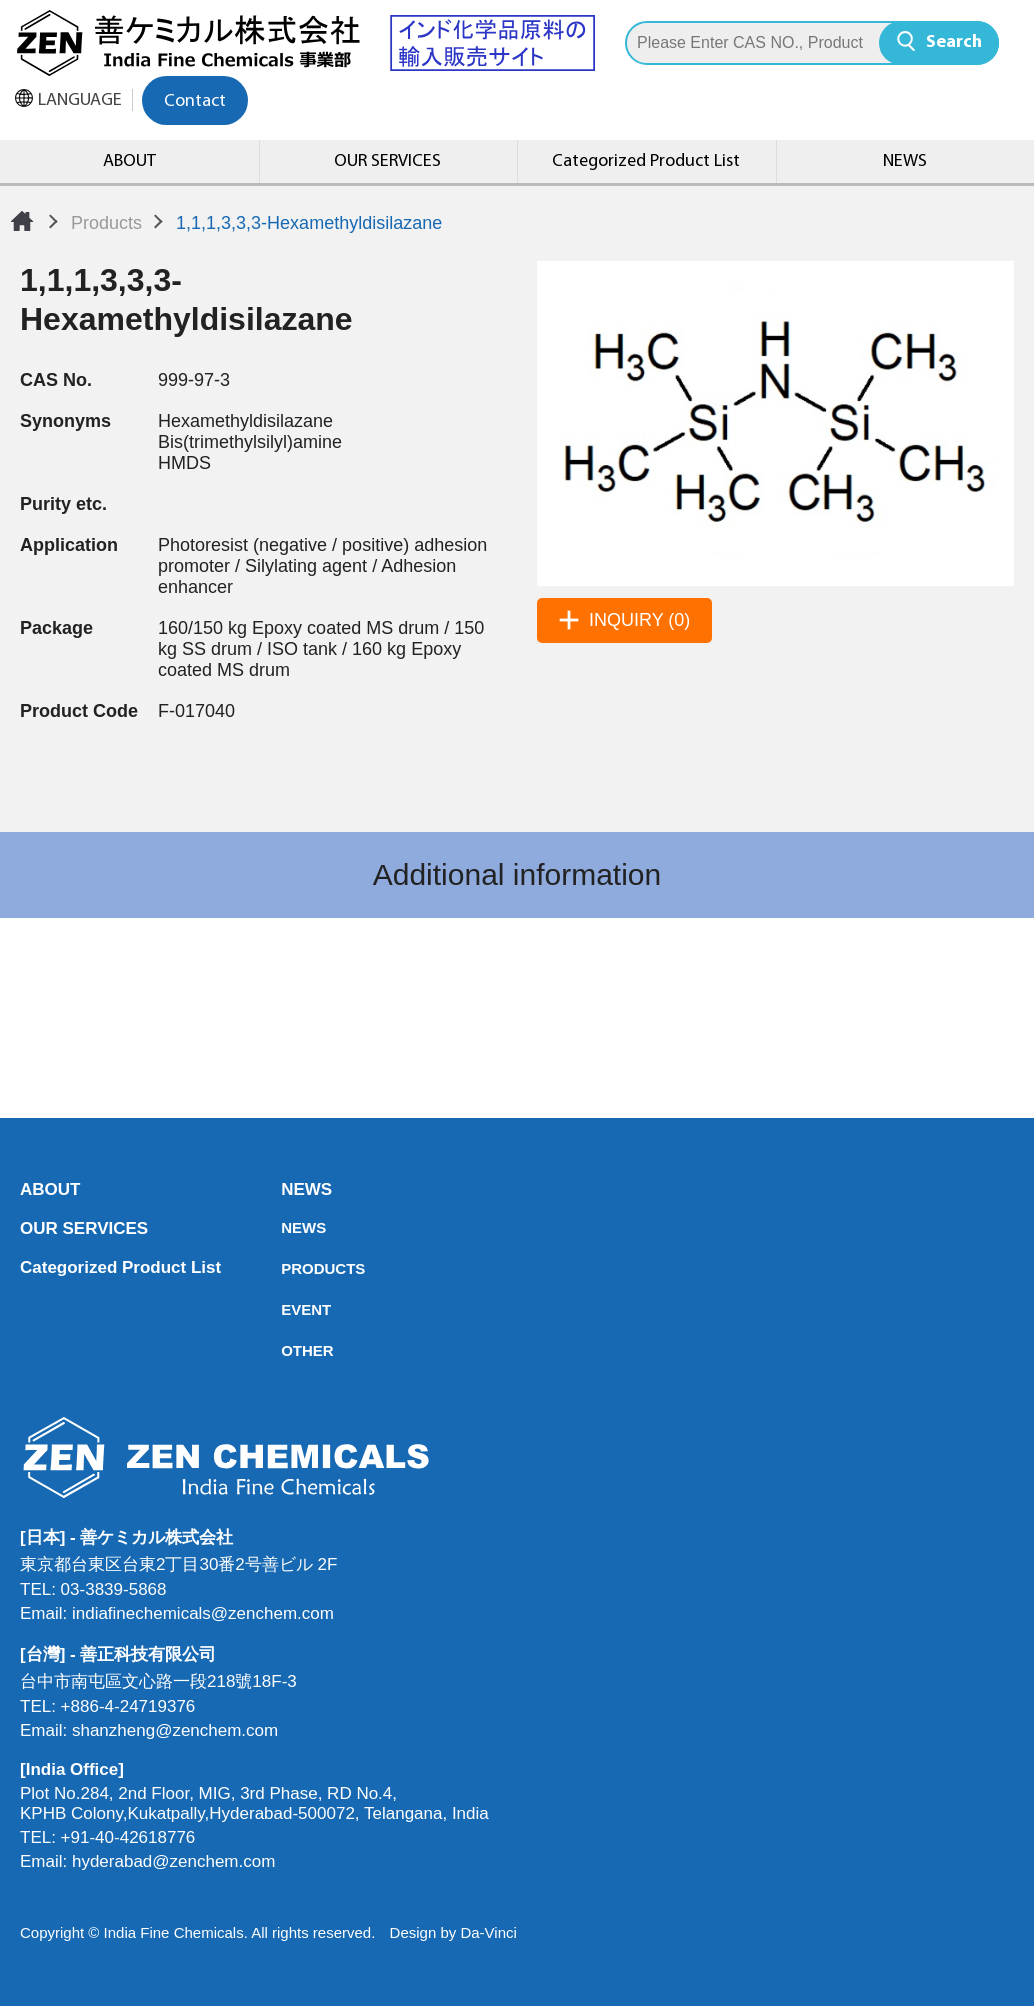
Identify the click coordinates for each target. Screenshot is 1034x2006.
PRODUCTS (287, 1268)
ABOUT (129, 161)
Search (954, 42)
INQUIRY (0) (639, 620)
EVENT (287, 1309)
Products (106, 223)
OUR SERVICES (387, 161)
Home (22, 221)
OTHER (287, 1350)
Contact (195, 101)
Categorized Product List (646, 161)
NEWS (905, 161)
